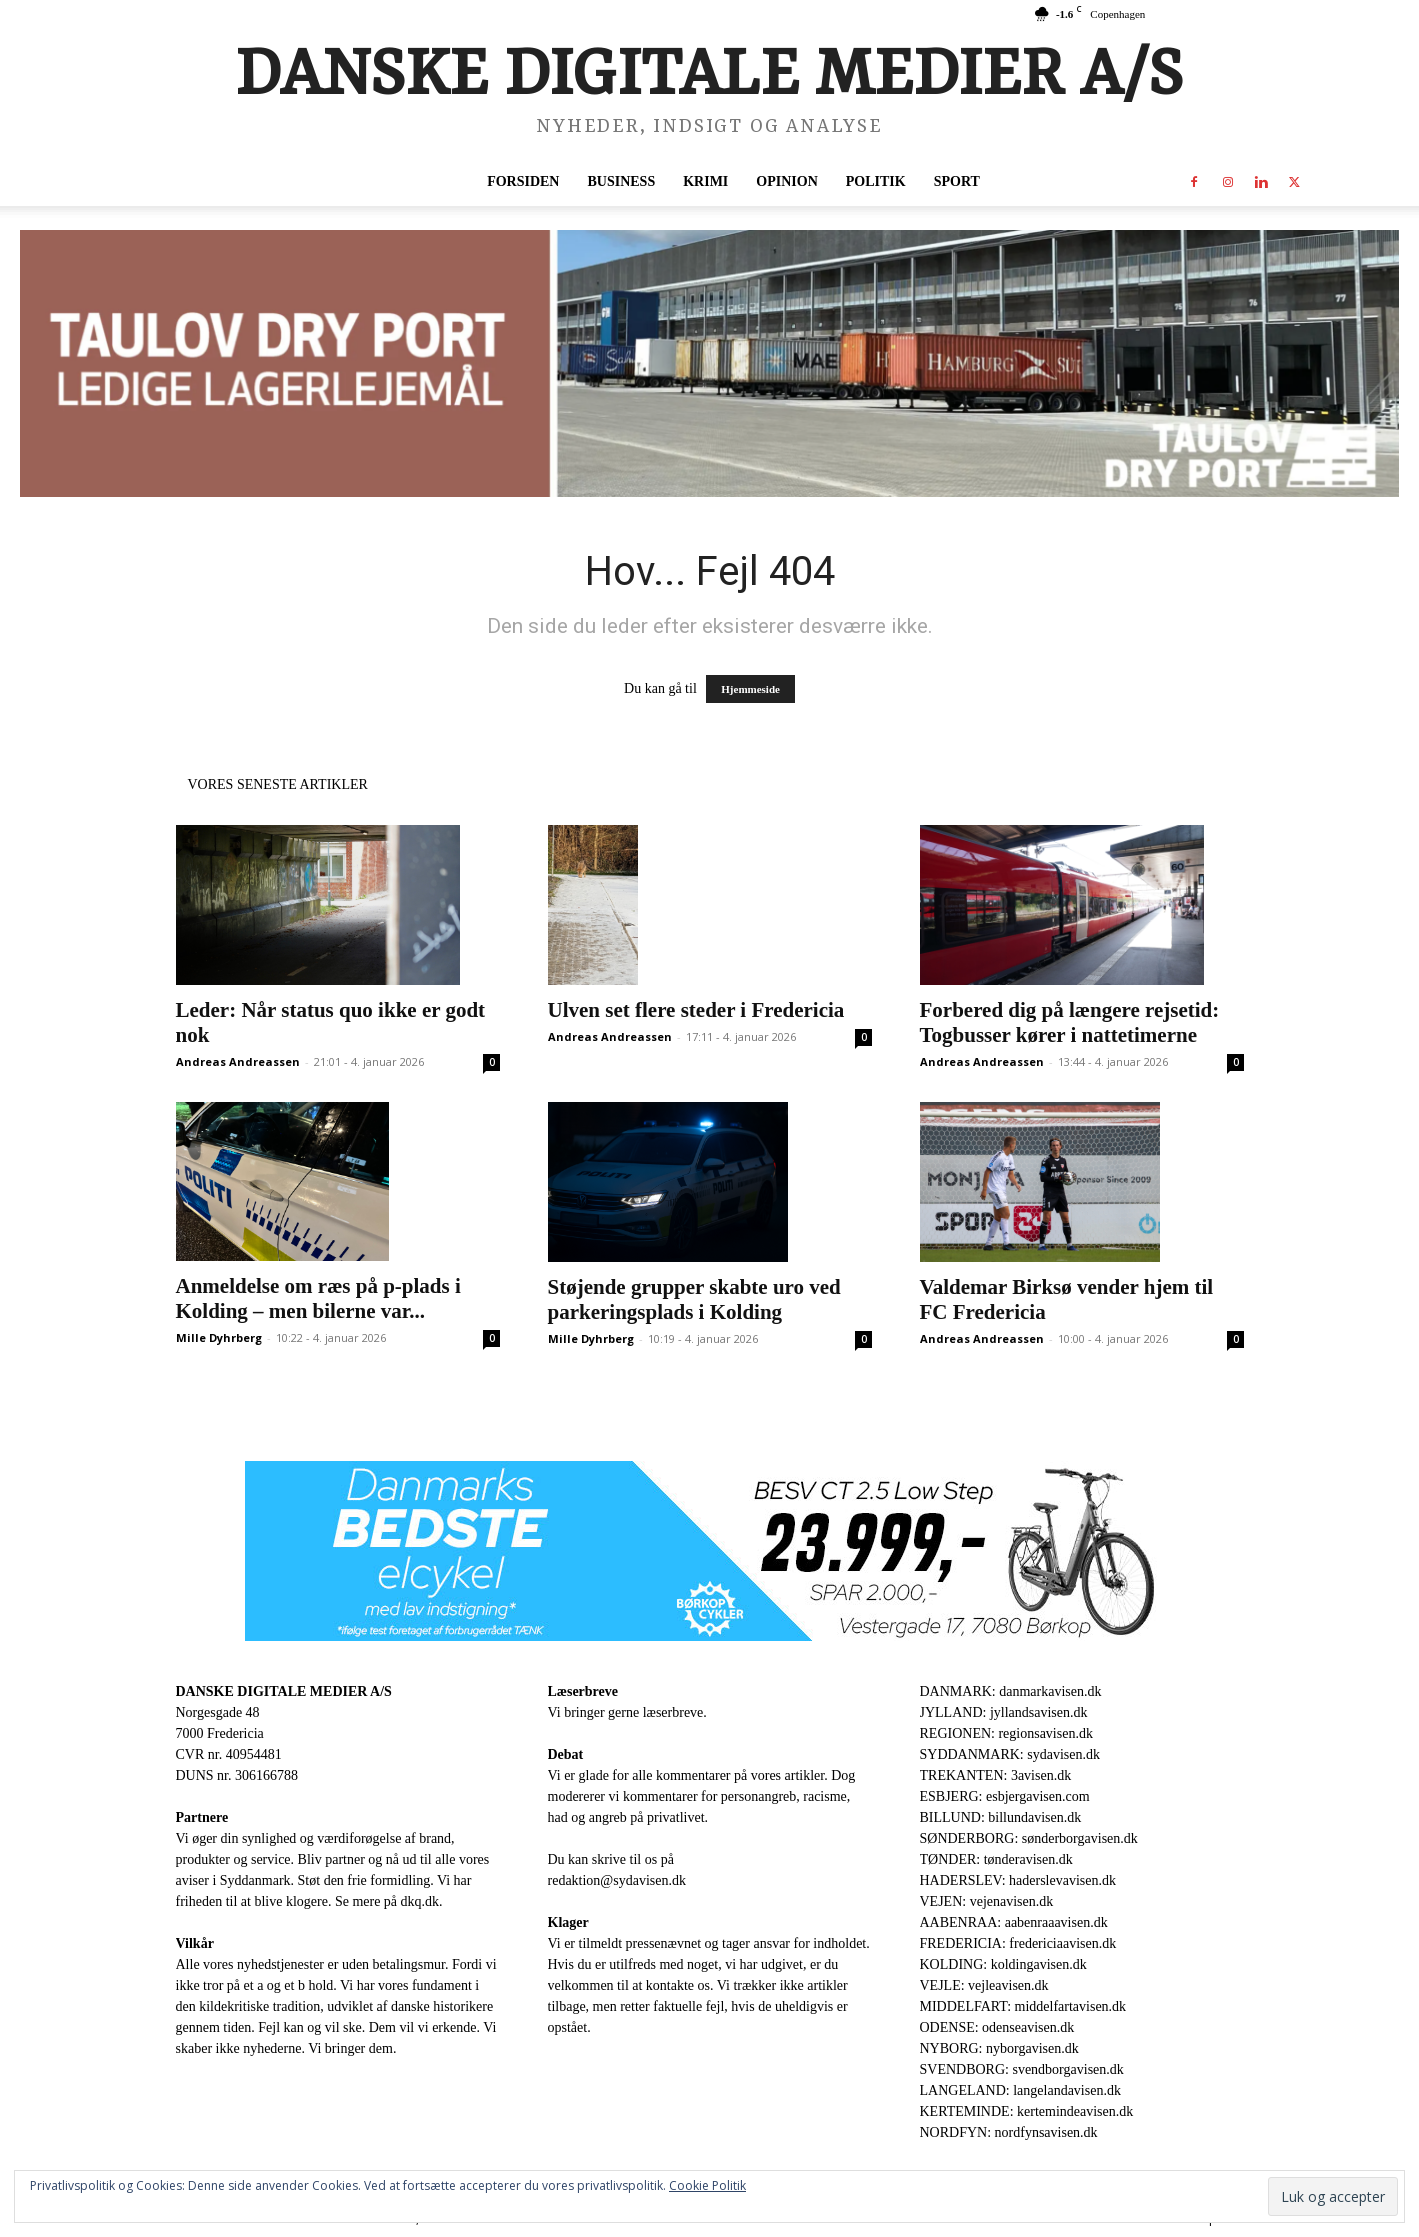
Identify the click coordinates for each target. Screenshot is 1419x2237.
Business (621, 181)
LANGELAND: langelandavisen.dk (1020, 2090)
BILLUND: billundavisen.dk (1001, 1817)
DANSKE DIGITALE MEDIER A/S (284, 1691)
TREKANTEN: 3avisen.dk (996, 1775)
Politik (876, 181)
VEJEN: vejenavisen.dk (987, 1901)
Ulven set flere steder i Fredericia (696, 1010)
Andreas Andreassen (238, 1061)
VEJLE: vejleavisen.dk (984, 1985)
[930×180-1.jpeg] (710, 1551)
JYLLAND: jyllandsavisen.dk (1004, 1712)
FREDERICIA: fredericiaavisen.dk (1018, 1943)
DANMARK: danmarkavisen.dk (1011, 1691)
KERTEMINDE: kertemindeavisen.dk (1027, 2111)
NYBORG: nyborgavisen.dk (999, 2048)
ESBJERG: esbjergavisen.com (1005, 1796)
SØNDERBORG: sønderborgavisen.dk (1029, 1838)
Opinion (786, 181)
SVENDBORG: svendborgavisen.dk (1022, 2069)
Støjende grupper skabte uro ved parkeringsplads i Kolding (694, 1299)
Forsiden (523, 181)
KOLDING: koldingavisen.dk (1003, 1964)
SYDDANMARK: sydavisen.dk (1010, 1754)
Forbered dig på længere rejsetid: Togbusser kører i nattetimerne (1070, 1022)
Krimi (705, 181)
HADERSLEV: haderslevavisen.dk (1018, 1880)
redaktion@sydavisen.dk (617, 1880)
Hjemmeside (750, 689)
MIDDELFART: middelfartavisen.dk (1023, 2006)
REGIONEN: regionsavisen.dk (1006, 1733)
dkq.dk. (422, 1901)
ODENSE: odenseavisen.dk (997, 2027)
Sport (957, 181)
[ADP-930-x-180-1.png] (709, 363)
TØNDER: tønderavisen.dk (996, 1859)
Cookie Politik (707, 2185)
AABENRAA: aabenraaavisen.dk (1014, 1922)
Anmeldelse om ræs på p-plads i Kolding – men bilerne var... (318, 1298)
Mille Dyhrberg (219, 1337)
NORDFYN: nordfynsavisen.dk (1009, 2132)
